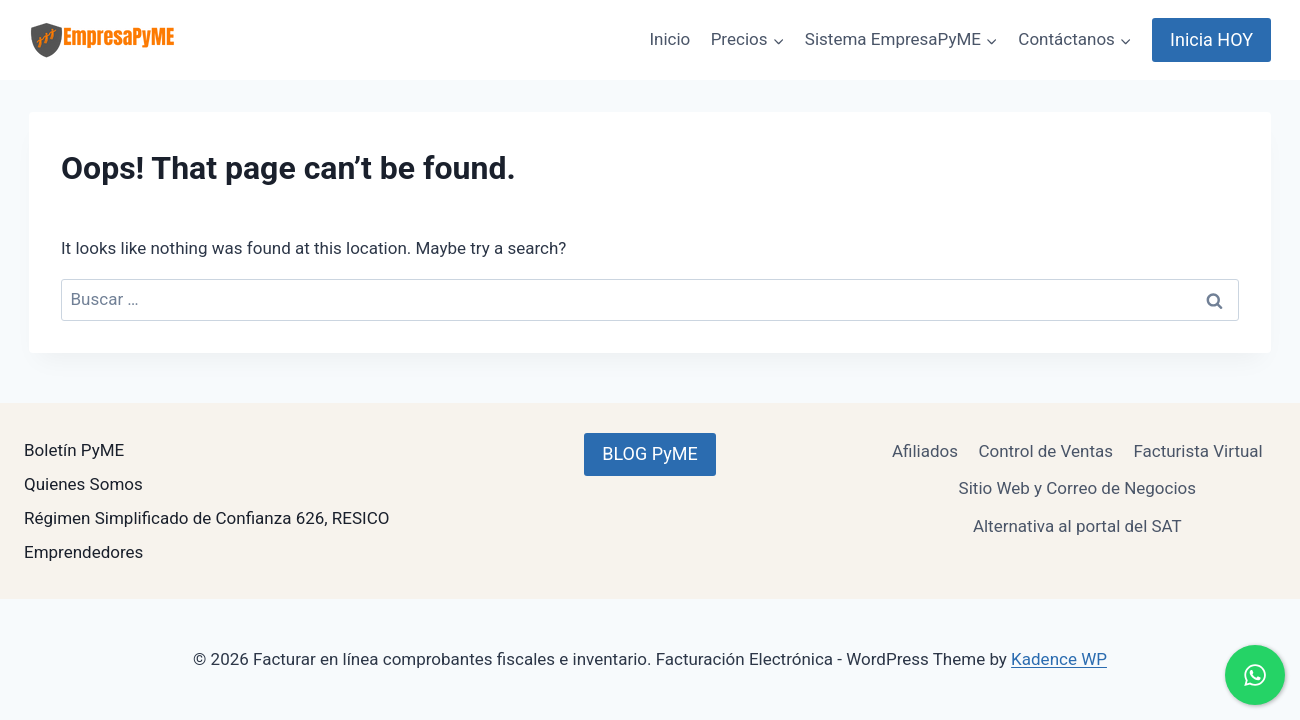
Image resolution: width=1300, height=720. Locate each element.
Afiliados (925, 451)
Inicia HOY (1211, 39)
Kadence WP (1059, 659)
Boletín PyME (74, 450)
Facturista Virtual (1197, 451)
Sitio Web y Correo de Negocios (1077, 488)
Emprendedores (83, 552)
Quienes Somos (83, 484)
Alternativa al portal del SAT (1077, 526)
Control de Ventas (1045, 451)
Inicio (669, 39)
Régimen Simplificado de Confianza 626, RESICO (206, 518)
